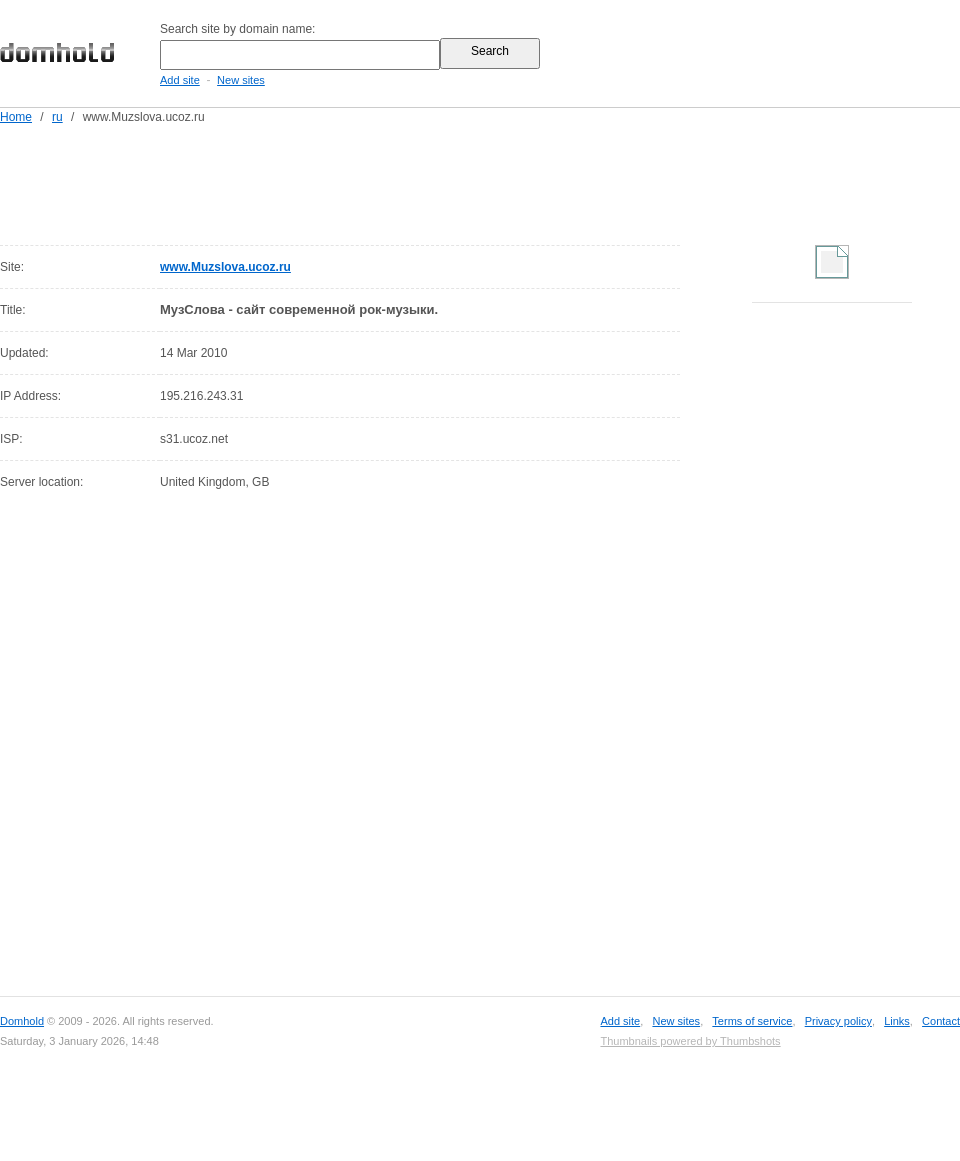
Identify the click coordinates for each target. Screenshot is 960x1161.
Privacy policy (838, 1021)
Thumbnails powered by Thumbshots (690, 1041)
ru (57, 117)
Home (16, 117)
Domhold (22, 1021)
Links (897, 1021)
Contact (941, 1021)
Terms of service (752, 1021)
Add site (180, 80)
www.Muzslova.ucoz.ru (225, 267)
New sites (241, 80)
